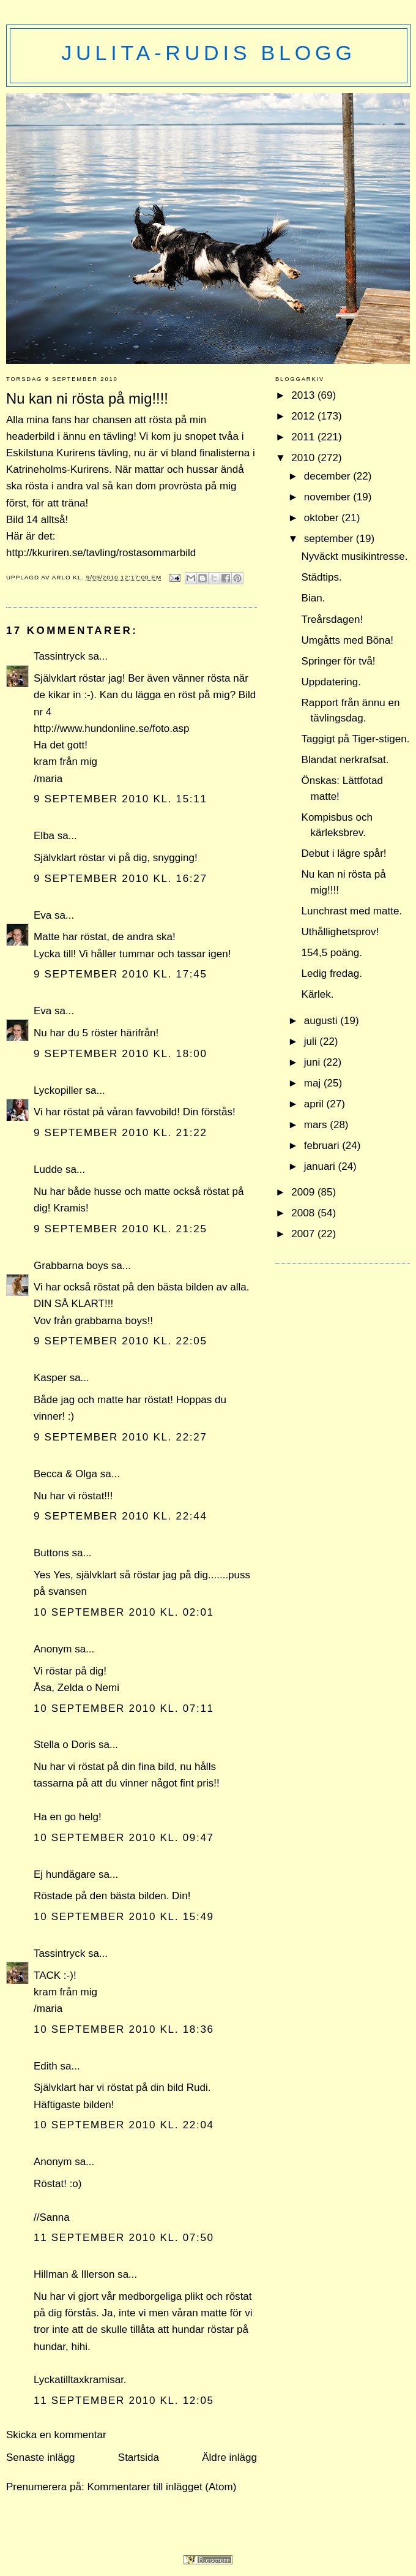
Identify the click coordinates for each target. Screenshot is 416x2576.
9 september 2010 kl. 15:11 (120, 799)
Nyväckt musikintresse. (355, 556)
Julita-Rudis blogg (208, 52)
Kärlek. (318, 994)
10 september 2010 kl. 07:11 (124, 1708)
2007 (304, 1234)
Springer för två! (339, 661)
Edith (46, 2066)
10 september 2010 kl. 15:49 (124, 1917)
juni (313, 1062)
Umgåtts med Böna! (347, 640)
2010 (304, 458)
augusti (322, 1020)
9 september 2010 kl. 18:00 (120, 1054)
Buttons (51, 1553)
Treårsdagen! (332, 619)
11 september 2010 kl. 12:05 (124, 2400)
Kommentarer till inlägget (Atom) (161, 2487)
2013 (304, 395)
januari (321, 1166)
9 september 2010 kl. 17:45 (120, 974)
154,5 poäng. (332, 952)
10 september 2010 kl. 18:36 (124, 2029)
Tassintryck (59, 656)
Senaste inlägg (40, 2457)
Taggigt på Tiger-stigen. (356, 739)
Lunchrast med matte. (352, 911)
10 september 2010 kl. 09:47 (124, 1837)
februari (323, 1145)
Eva (42, 915)
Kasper (50, 1378)
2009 (304, 1192)
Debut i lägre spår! (344, 853)
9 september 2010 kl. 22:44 (120, 1516)
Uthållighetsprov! (340, 932)
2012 (304, 416)
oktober (322, 518)
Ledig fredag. (332, 973)
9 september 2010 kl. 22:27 (120, 1437)
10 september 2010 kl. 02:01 (124, 1612)
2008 (304, 1213)
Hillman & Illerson (74, 2274)
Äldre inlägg (229, 2457)
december (328, 476)
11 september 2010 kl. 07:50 (124, 2237)
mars (317, 1125)
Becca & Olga (65, 1474)
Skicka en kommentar (56, 2435)
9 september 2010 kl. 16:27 (120, 878)
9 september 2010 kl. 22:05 (120, 1341)
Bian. (313, 598)
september (330, 538)
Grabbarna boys (71, 1265)
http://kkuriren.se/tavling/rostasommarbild (101, 553)
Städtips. (322, 577)
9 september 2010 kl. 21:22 (120, 1133)
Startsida (138, 2457)
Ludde (48, 1169)
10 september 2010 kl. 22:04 (124, 2125)
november (328, 497)
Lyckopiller (58, 1090)
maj (314, 1083)
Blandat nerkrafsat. (345, 760)
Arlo (62, 577)
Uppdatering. (331, 682)
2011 (304, 437)
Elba (44, 836)
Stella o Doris (64, 1744)
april (315, 1104)
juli (312, 1041)
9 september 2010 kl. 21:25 (120, 1229)
